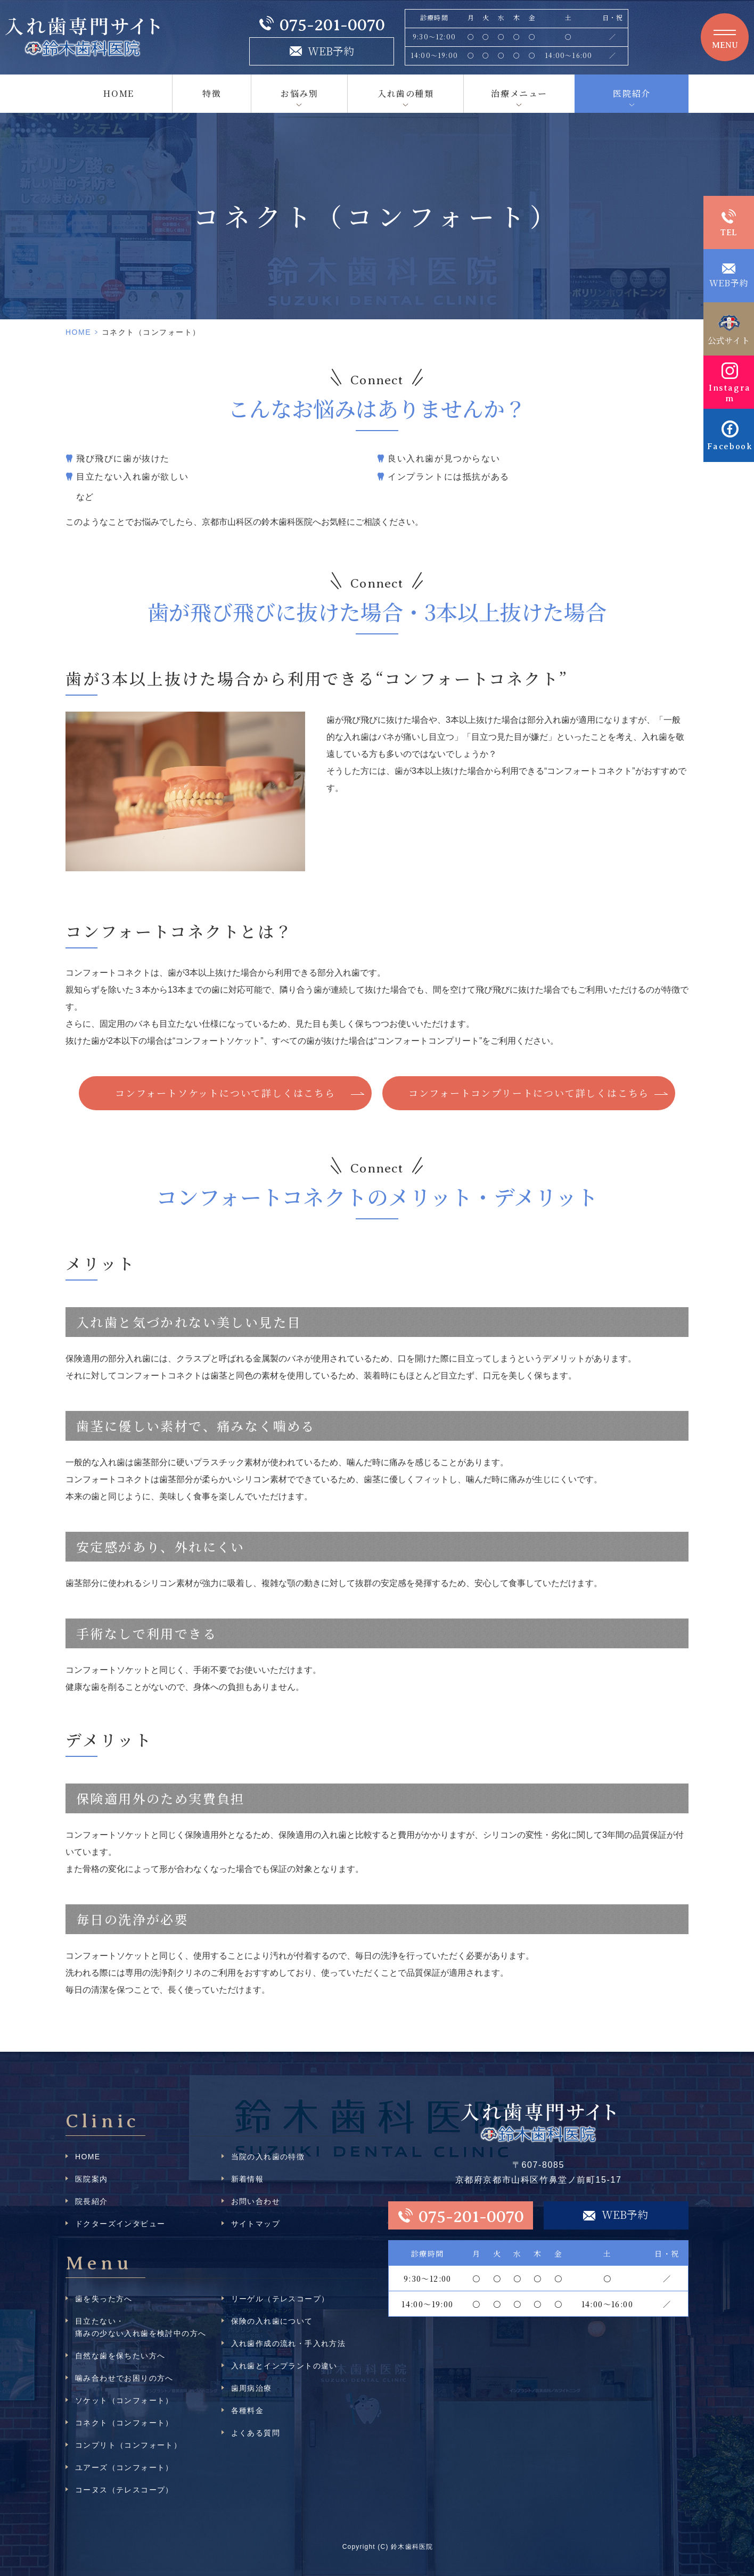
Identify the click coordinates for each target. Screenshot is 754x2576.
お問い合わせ (255, 2201)
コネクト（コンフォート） (124, 2422)
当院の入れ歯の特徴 (268, 2156)
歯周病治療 (251, 2388)
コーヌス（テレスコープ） (124, 2490)
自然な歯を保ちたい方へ (120, 2355)
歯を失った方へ (104, 2298)
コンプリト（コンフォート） (128, 2445)
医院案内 (91, 2179)
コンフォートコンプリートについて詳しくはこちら (528, 1093)
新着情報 (247, 2179)
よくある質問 (255, 2433)
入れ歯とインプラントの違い (284, 2366)
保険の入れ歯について (272, 2321)
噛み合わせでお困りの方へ (124, 2378)
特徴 (211, 93)
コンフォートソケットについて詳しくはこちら (225, 1093)
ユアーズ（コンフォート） (124, 2467)
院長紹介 (91, 2201)
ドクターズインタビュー (120, 2223)
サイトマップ (255, 2223)
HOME (118, 93)
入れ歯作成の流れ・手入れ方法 (288, 2343)
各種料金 (247, 2410)
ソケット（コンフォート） (124, 2400)
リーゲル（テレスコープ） (280, 2298)
